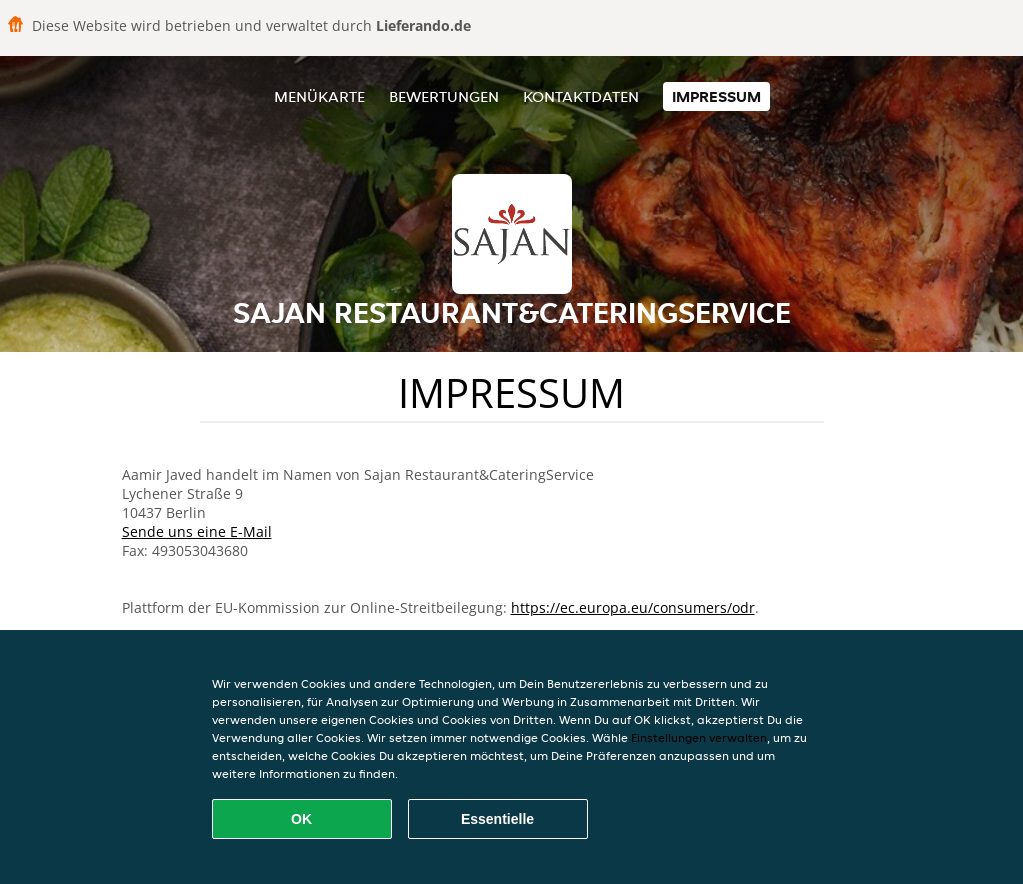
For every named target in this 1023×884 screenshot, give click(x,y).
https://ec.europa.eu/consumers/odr (633, 607)
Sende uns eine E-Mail (197, 531)
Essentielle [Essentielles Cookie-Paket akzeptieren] (497, 819)
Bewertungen (444, 96)
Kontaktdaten (581, 96)
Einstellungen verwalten (699, 737)
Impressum (716, 96)
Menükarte (319, 96)
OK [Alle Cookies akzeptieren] (301, 819)
